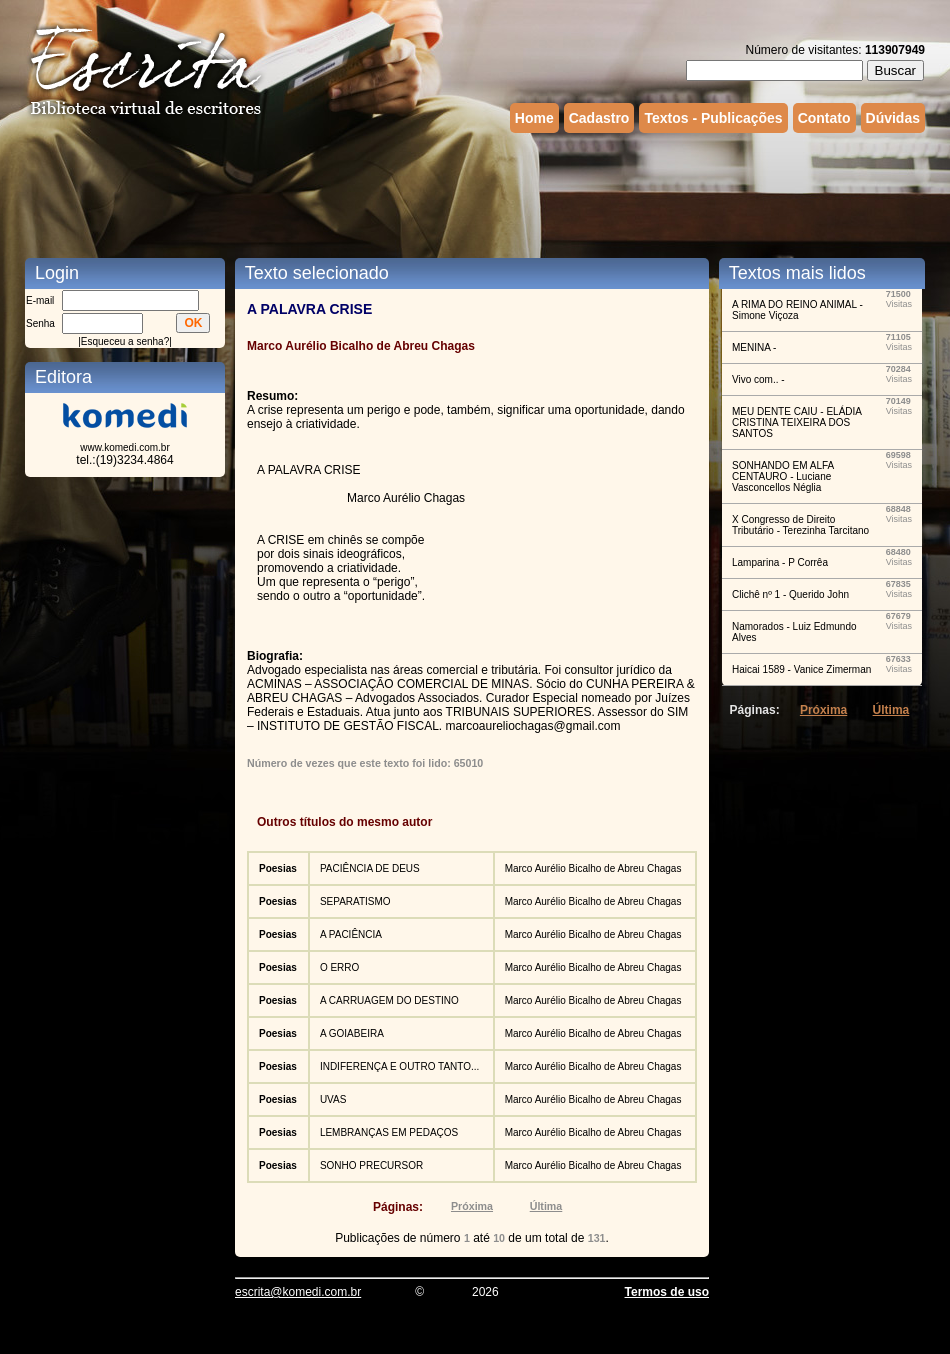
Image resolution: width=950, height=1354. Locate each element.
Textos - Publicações (713, 118)
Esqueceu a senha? (125, 341)
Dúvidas (893, 118)
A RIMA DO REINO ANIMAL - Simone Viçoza (797, 310)
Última (546, 1206)
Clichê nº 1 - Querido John (790, 594)
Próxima (472, 1206)
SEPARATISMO (355, 901)
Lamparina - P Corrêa (780, 562)
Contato (824, 118)
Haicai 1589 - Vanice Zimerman (801, 669)
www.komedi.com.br (124, 447)
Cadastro (599, 118)
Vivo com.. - (758, 379)
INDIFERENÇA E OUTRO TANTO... (399, 1066)
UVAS (333, 1099)
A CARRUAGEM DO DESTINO (389, 1000)
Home (534, 118)
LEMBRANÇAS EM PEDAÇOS (389, 1132)
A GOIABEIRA (352, 1033)
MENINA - (754, 347)
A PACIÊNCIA (351, 934)
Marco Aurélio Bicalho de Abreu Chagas (593, 868)
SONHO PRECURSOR (371, 1165)
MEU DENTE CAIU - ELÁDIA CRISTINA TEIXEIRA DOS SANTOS (796, 422)
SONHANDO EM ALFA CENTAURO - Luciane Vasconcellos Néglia (783, 476)
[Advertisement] (475, 193)
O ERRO (339, 967)
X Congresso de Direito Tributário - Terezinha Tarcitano (800, 525)
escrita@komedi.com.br (298, 1292)
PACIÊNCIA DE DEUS (370, 868)
